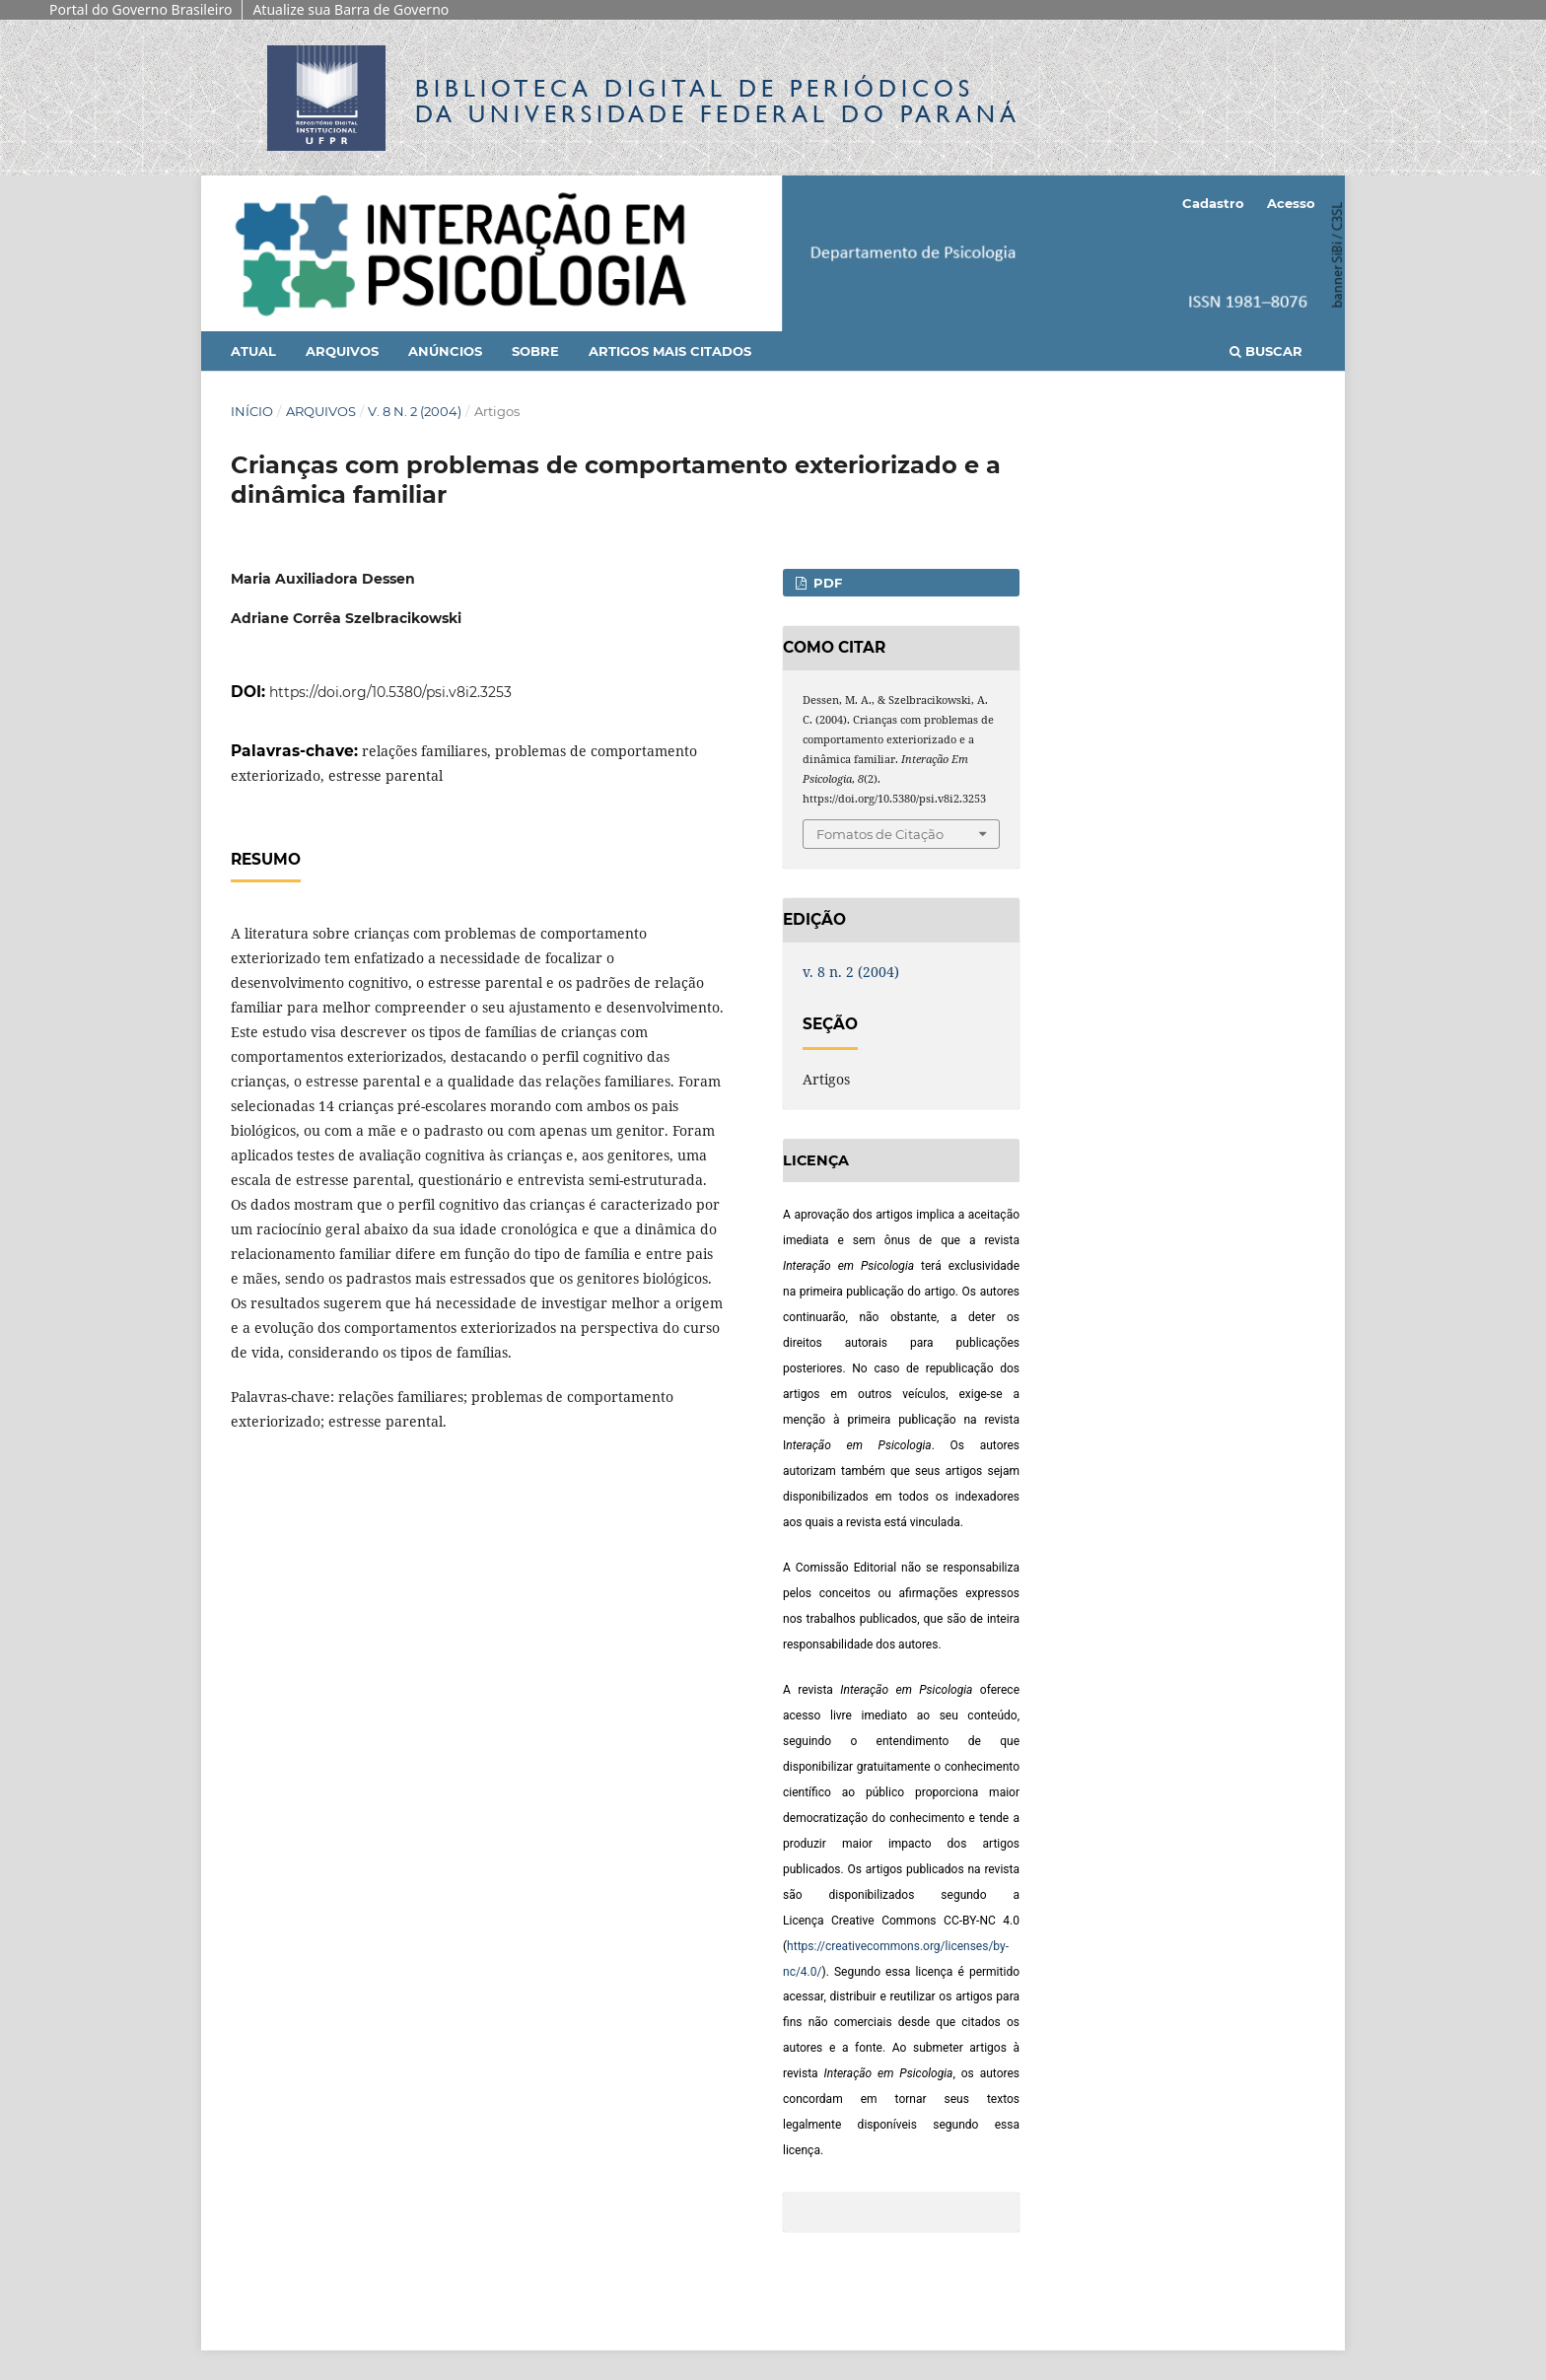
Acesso (1291, 203)
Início (252, 411)
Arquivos (342, 351)
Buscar (1266, 351)
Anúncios (445, 351)
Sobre (535, 351)
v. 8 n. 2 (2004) (414, 411)
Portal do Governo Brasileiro (140, 9)
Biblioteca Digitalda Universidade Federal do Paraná (717, 101)
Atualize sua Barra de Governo (350, 9)
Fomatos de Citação (880, 834)
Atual (253, 351)
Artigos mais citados (670, 351)
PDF (825, 583)
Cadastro (1213, 203)
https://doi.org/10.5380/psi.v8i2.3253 (390, 692)
